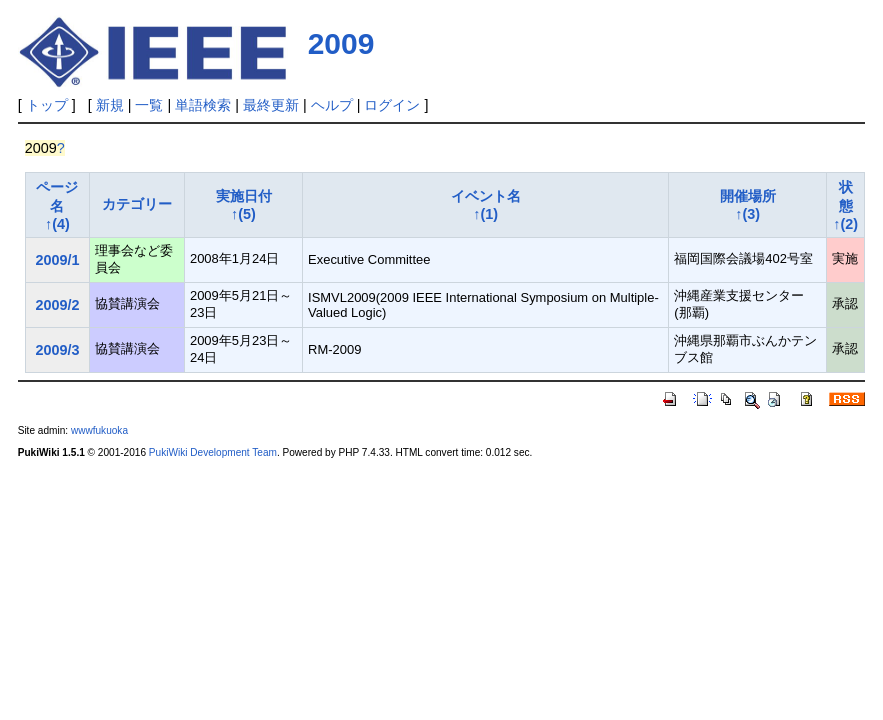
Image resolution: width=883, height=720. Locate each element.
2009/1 (57, 260)
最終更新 (271, 105)
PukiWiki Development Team (213, 452)
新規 (110, 105)
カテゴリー (137, 204)
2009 (341, 43)
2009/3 (57, 350)
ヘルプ (332, 105)
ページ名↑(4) (57, 205)
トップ (47, 105)
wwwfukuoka (99, 430)
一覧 (149, 105)
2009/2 (57, 305)
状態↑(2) (845, 205)
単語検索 (203, 105)
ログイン (392, 105)
